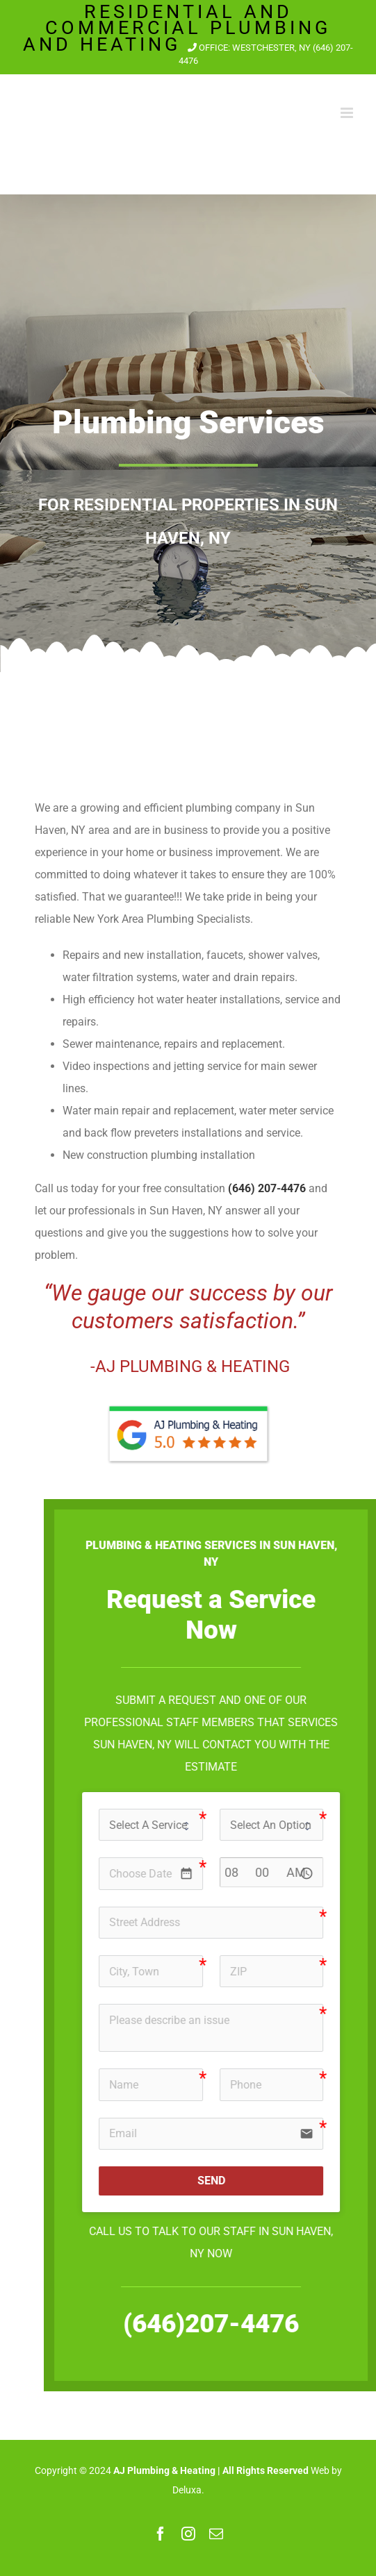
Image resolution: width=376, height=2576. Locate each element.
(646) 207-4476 (267, 1188)
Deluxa (187, 2489)
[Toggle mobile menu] (348, 113)
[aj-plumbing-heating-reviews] (188, 1402)
